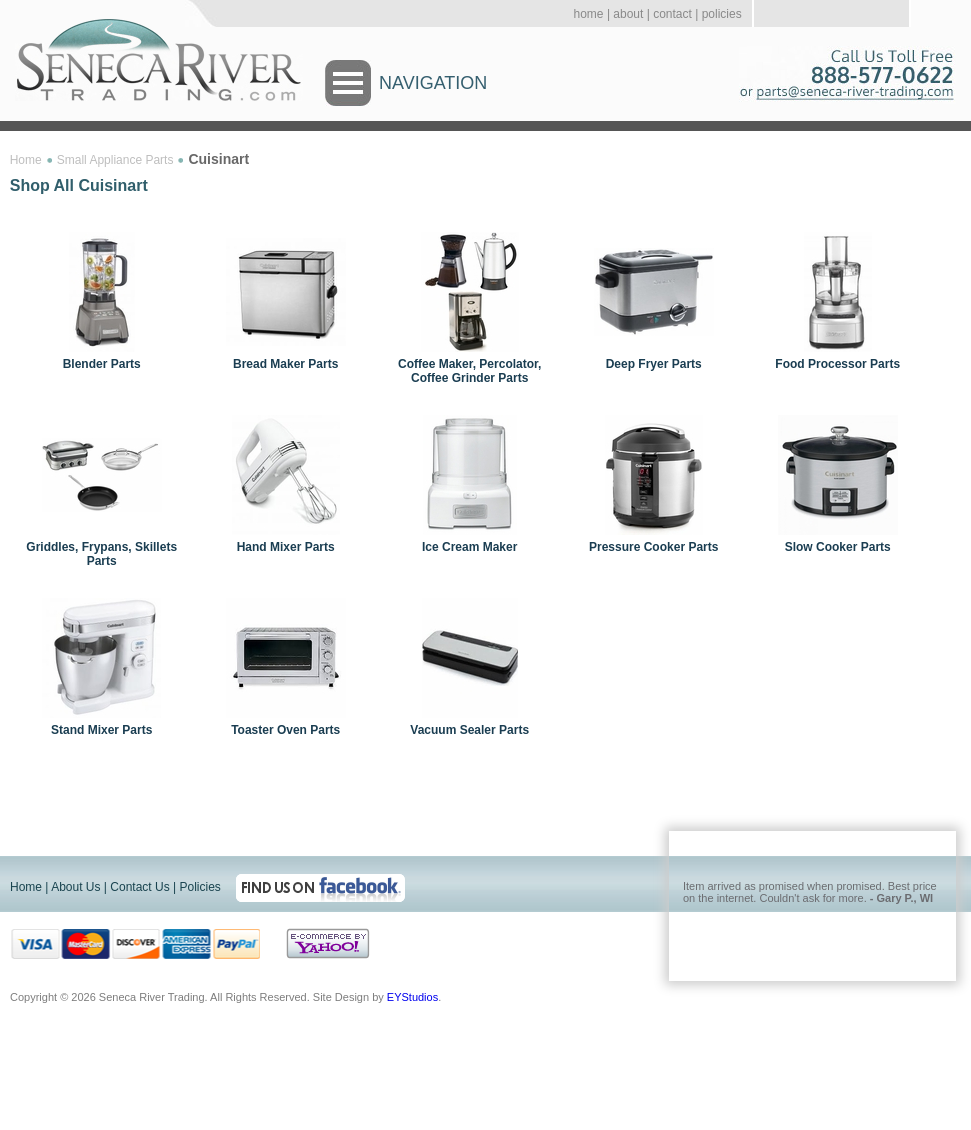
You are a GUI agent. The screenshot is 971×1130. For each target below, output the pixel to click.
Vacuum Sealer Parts (469, 730)
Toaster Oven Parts (285, 730)
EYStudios (412, 997)
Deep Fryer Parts (654, 364)
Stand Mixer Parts (101, 730)
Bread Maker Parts (285, 364)
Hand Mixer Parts (286, 547)
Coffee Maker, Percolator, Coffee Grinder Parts (469, 371)
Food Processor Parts (837, 364)
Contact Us (139, 887)
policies (722, 14)
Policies (199, 887)
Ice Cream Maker (469, 547)
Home (26, 160)
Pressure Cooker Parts (653, 547)
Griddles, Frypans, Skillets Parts (101, 554)
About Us (75, 887)
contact (672, 14)
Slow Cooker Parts (838, 547)
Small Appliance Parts (115, 160)
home (589, 14)
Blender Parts (102, 364)
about (628, 14)
